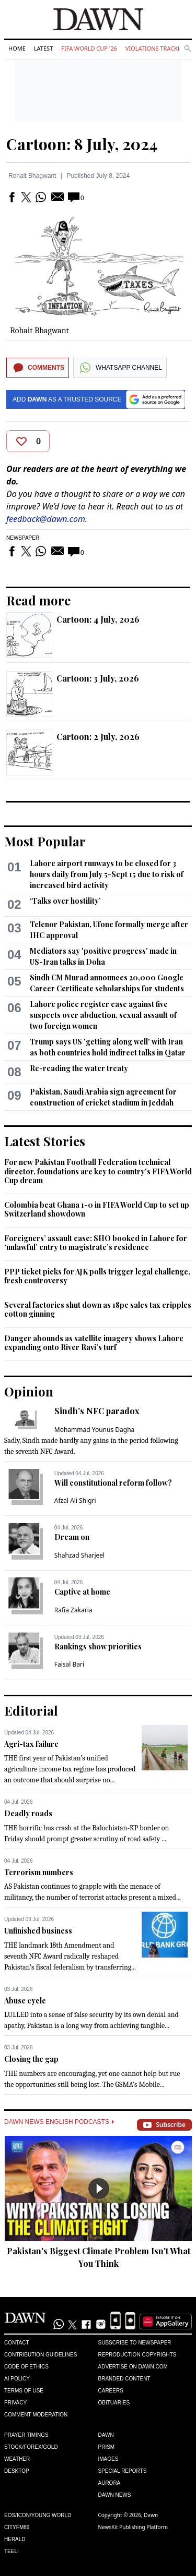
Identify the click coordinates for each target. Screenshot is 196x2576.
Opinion (28, 1391)
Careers (110, 2390)
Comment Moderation (35, 2414)
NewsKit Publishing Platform (133, 2527)
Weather (17, 2459)
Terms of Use (23, 2390)
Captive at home (82, 1592)
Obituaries (114, 2402)
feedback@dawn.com (45, 519)
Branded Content (124, 2378)
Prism (106, 2447)
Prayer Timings (26, 2435)
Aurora (109, 2483)
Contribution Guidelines (40, 2355)
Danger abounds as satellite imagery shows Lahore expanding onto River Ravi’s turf (93, 1343)
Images (108, 2459)
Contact (16, 2343)
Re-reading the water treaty (79, 1068)
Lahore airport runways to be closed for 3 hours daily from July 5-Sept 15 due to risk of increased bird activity (106, 874)
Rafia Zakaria (73, 1610)
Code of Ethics (26, 2367)
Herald (15, 2539)
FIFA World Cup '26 (89, 48)
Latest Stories (44, 1141)
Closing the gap (31, 2059)
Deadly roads (28, 1813)
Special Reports (122, 2471)
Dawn (106, 2435)
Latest (43, 48)
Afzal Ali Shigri (75, 1500)
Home (17, 48)
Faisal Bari (69, 1664)
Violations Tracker (155, 48)
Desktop (16, 2471)
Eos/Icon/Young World (37, 2515)
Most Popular (45, 841)
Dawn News (114, 2495)
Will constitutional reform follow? (113, 1483)
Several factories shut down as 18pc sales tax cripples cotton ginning (97, 1309)
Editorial (31, 1710)
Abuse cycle (25, 2001)
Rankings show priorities (98, 1646)
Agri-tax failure (31, 1744)
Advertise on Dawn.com (133, 2367)
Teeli (11, 2551)
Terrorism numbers (38, 1872)
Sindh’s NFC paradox (97, 1410)
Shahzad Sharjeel (79, 1555)
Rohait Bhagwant (32, 175)
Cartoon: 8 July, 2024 (82, 143)
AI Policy (17, 2378)
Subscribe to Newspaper (134, 2343)
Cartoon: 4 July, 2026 (98, 619)
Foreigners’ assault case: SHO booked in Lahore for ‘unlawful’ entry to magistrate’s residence (95, 1243)
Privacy (15, 2402)
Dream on (71, 1537)
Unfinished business (38, 1931)
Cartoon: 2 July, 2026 (98, 736)
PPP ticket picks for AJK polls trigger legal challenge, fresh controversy (97, 1276)
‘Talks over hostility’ (65, 901)
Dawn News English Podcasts (59, 2121)
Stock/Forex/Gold (31, 2447)
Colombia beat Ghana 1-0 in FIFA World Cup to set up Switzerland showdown (96, 1209)
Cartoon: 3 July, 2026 (97, 678)
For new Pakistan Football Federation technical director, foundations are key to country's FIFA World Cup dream (98, 1171)
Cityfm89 (16, 2527)
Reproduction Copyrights (137, 2355)
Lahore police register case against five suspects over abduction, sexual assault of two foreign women (103, 1015)
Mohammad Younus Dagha (94, 1429)
